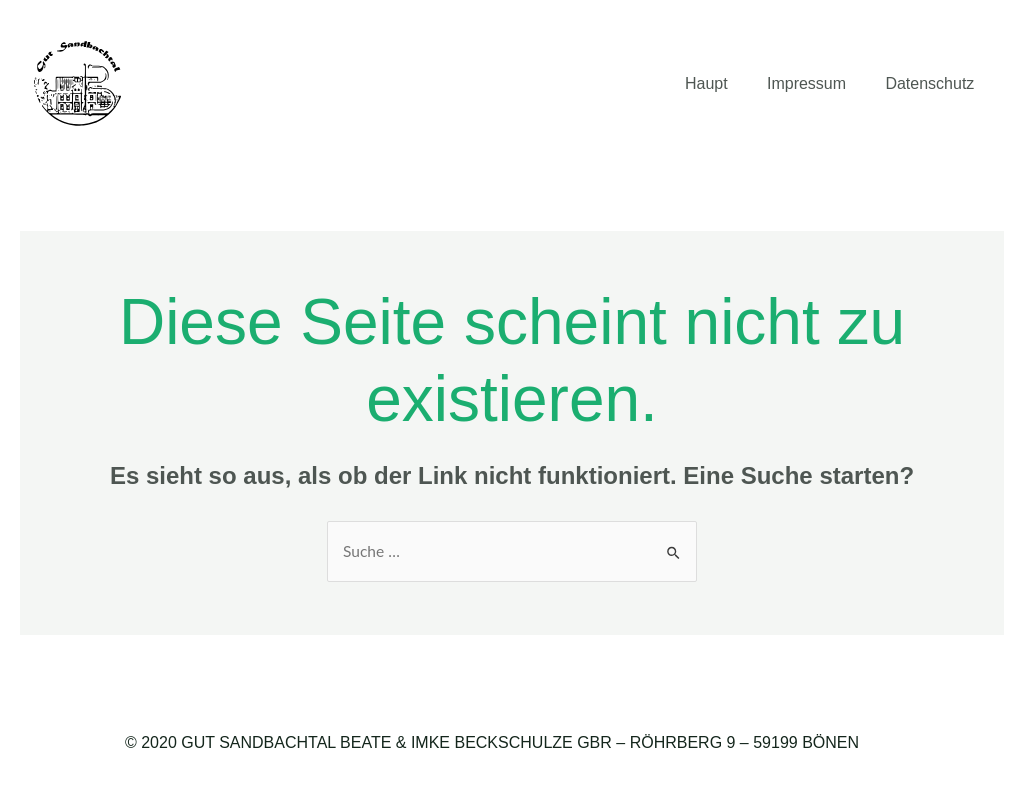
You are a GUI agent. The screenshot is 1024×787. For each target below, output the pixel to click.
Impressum (817, 83)
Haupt (724, 83)
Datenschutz (933, 83)
